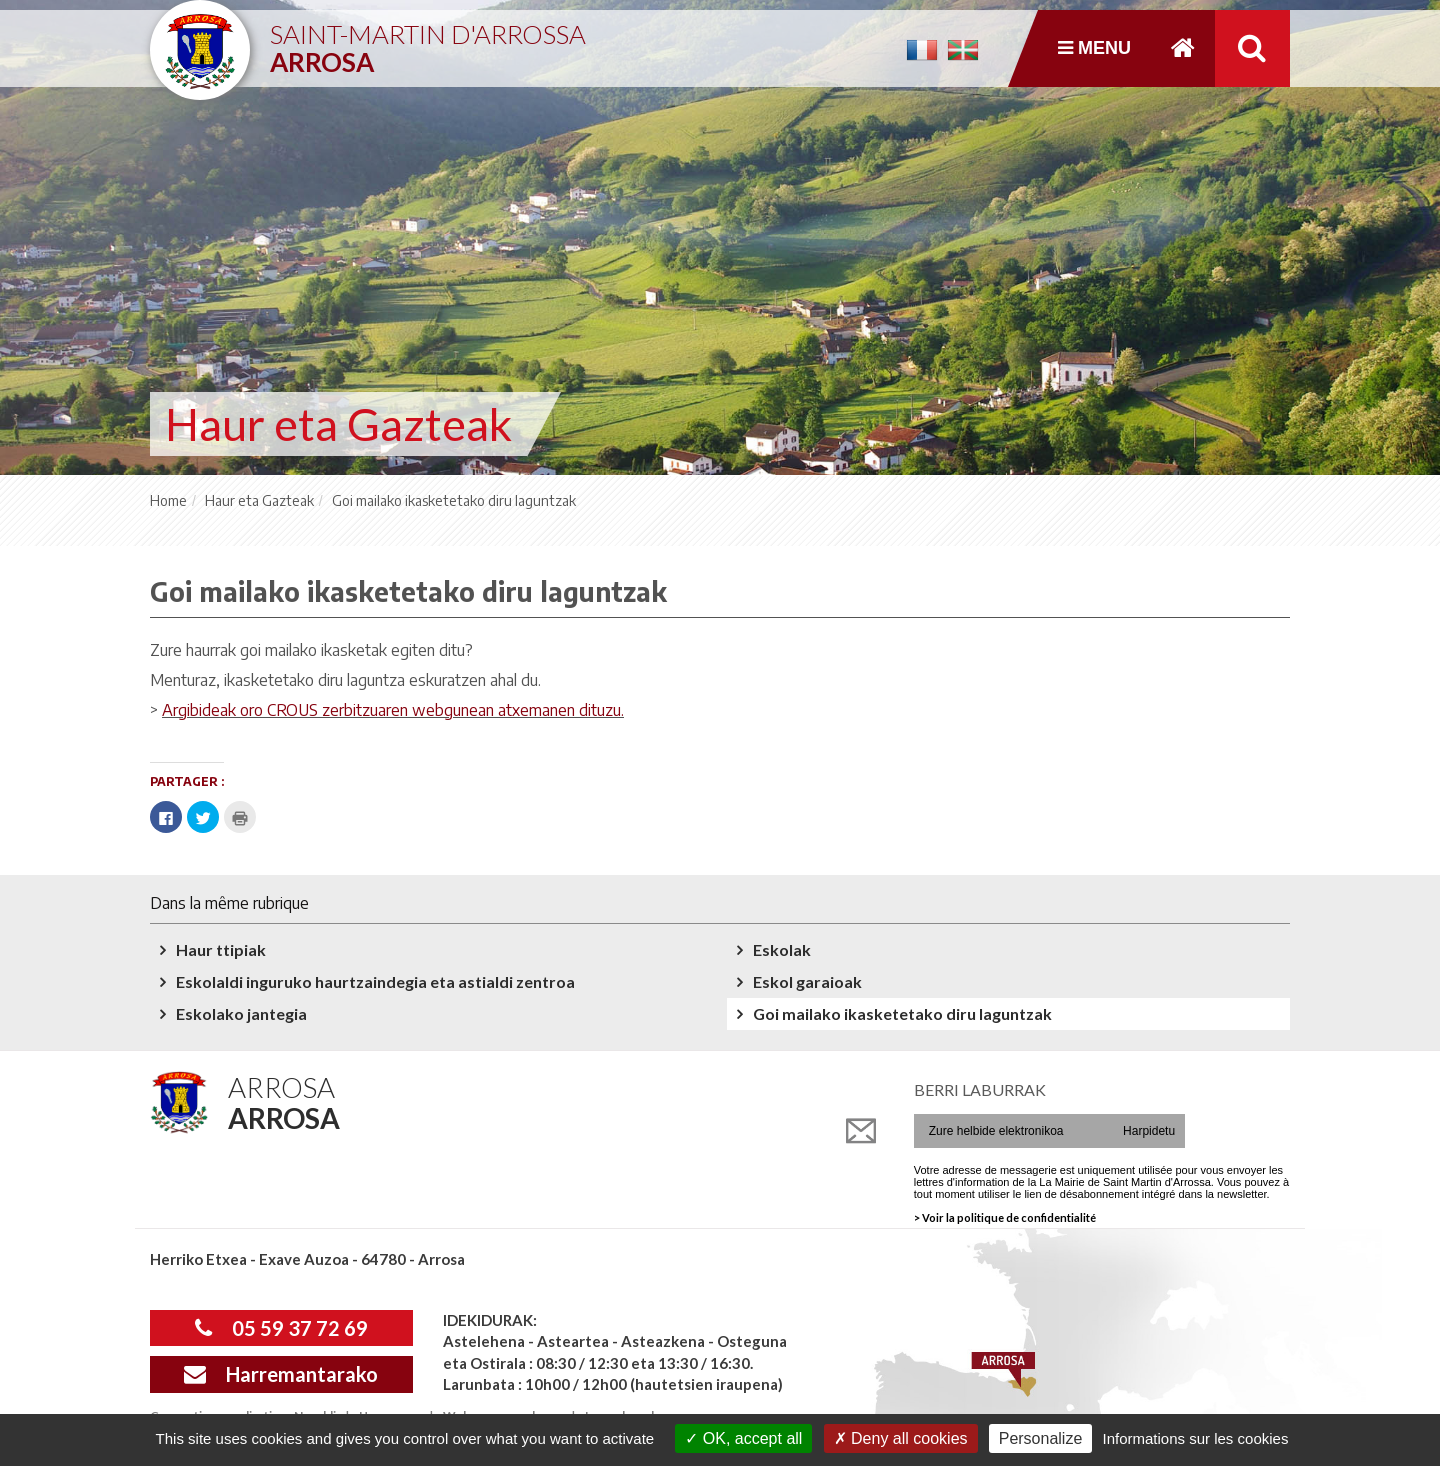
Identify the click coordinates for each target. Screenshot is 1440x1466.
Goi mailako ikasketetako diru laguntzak (902, 1013)
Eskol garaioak (807, 981)
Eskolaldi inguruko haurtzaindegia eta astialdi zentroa (375, 981)
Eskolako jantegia (241, 1013)
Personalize (1041, 1438)
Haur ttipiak (221, 949)
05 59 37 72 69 (281, 1328)
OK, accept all (743, 1438)
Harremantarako (281, 1374)
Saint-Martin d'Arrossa (428, 40)
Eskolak (782, 949)
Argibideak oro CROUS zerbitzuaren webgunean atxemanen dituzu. (393, 710)
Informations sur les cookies (1195, 1438)
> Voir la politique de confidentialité (1005, 1217)
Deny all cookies (901, 1438)
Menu (1094, 48)
